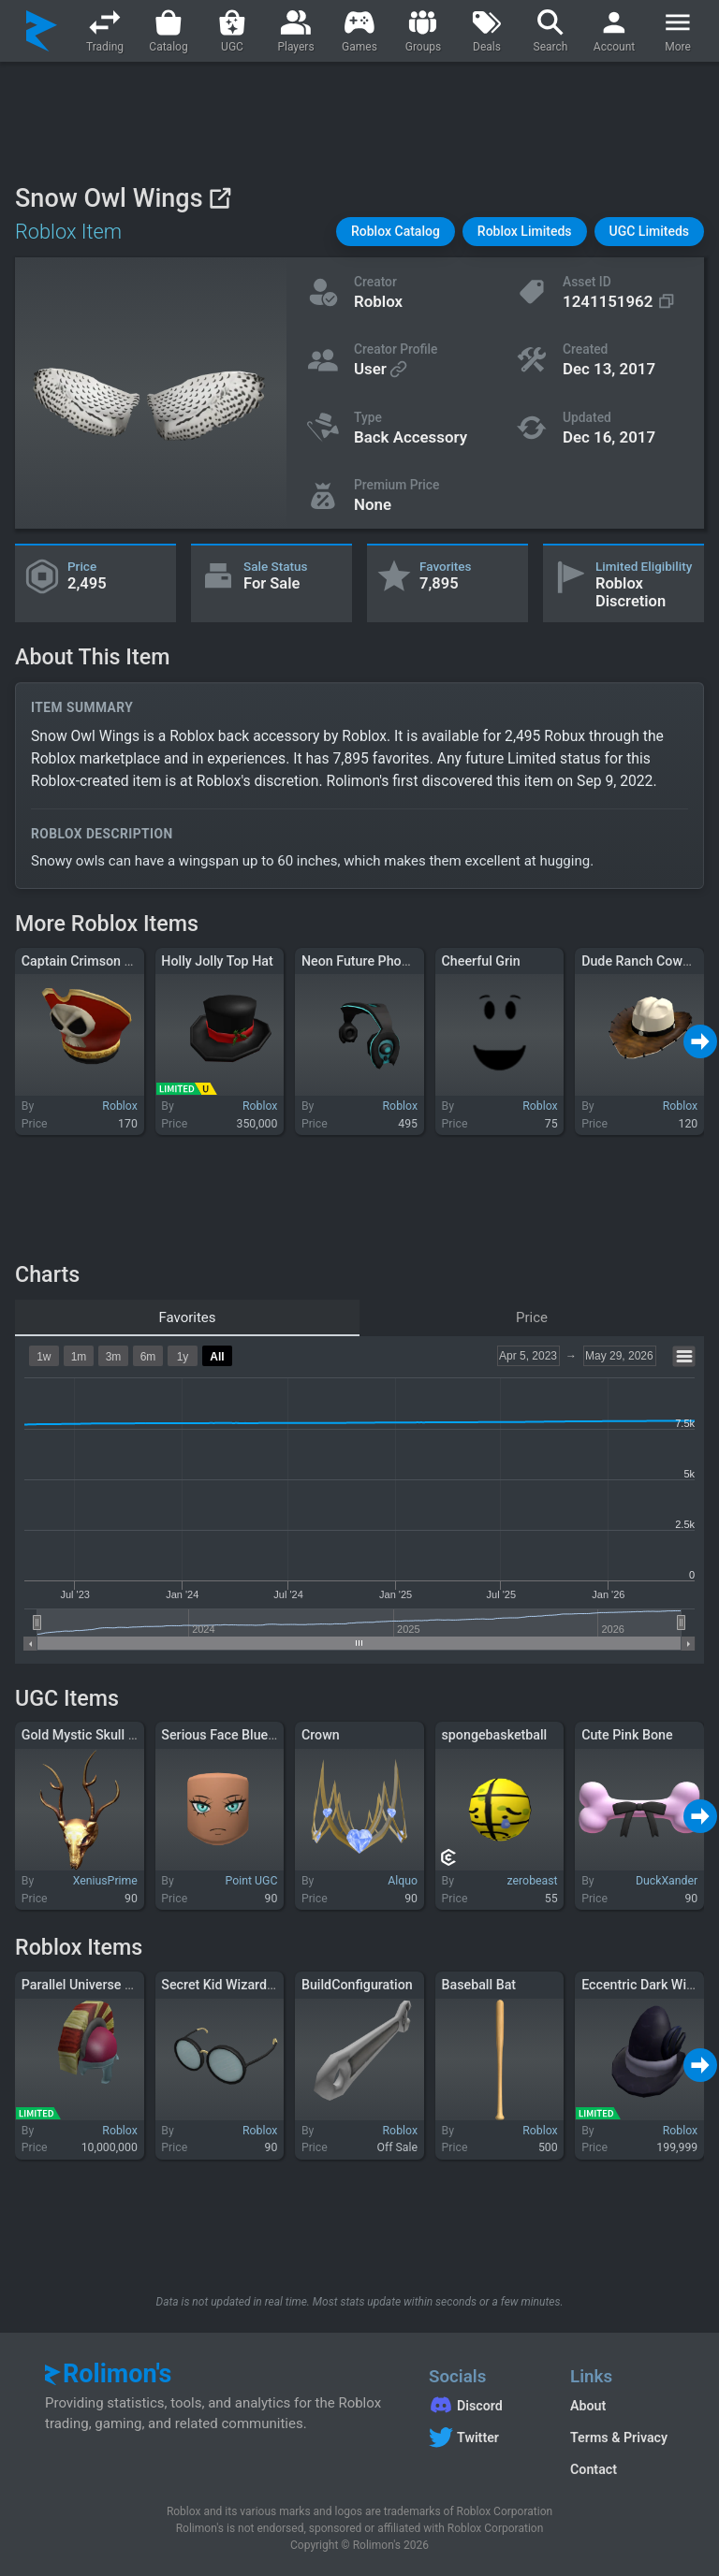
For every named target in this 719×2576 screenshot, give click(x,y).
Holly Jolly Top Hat (216, 960)
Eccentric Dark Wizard (646, 1984)
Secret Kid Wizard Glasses (239, 1984)
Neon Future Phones (362, 960)
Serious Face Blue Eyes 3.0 (241, 1734)
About (588, 2405)
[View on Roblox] (219, 197)
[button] (395, 231)
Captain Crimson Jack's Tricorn (114, 960)
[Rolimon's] (41, 30)
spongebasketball (495, 1734)
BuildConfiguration (357, 1984)
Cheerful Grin (481, 960)
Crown (320, 1734)
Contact (593, 2469)
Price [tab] (532, 1317)
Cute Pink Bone (626, 1734)
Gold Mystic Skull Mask (91, 1734)
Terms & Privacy (619, 2437)
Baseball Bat (479, 1984)
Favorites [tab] (186, 1317)
